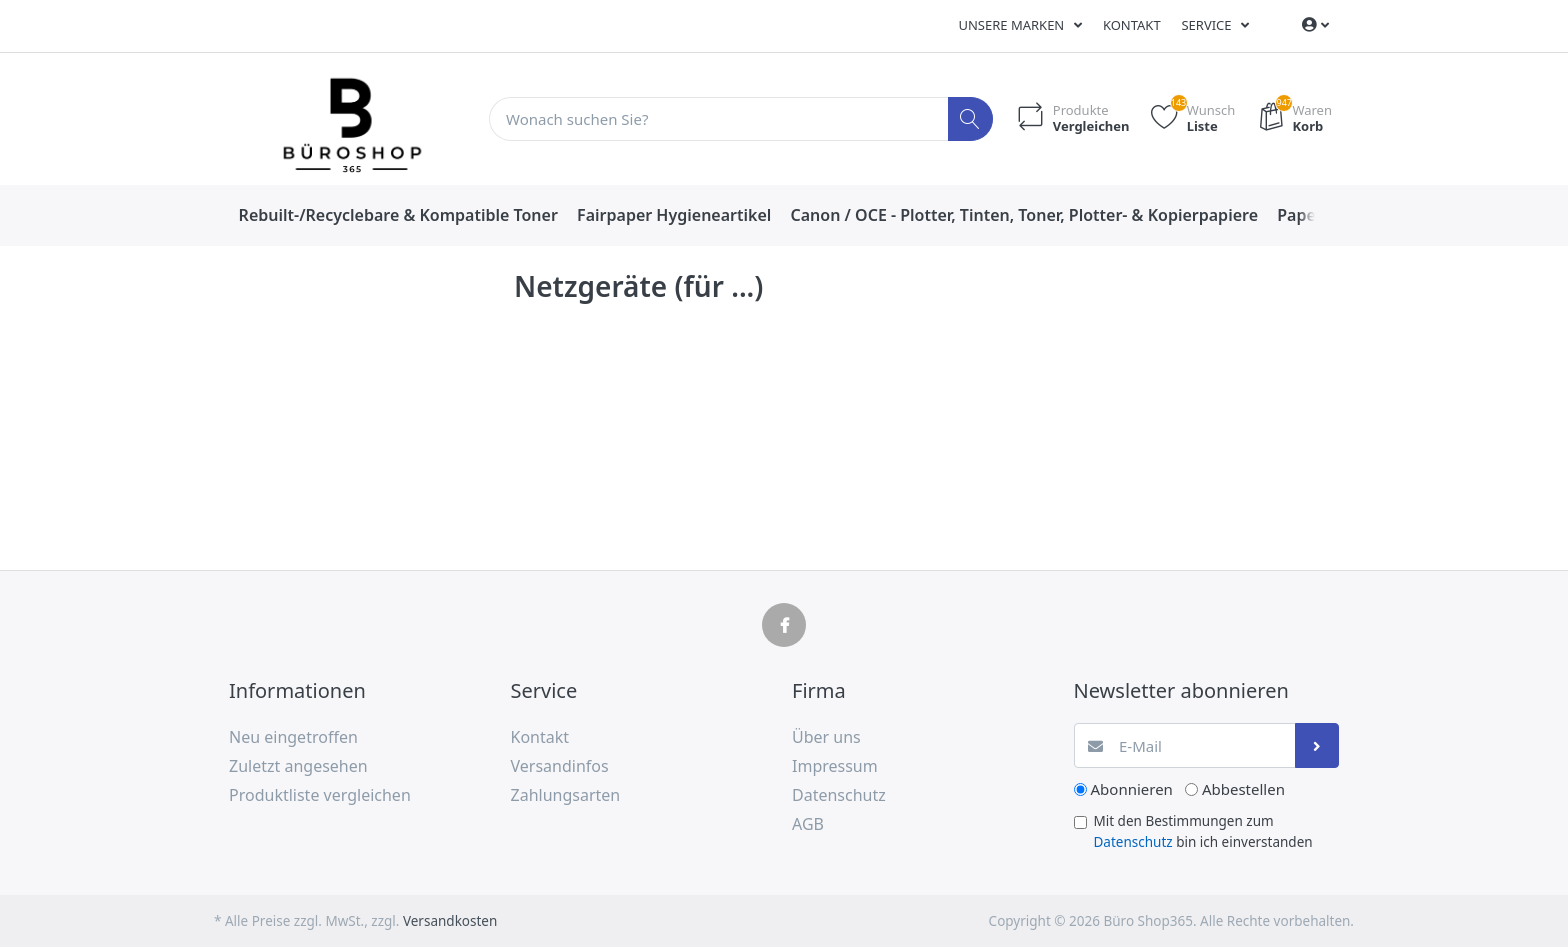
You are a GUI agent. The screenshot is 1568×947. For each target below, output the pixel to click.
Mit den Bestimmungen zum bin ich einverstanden (1203, 831)
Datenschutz (1133, 842)
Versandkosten (450, 921)
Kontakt (1132, 25)
